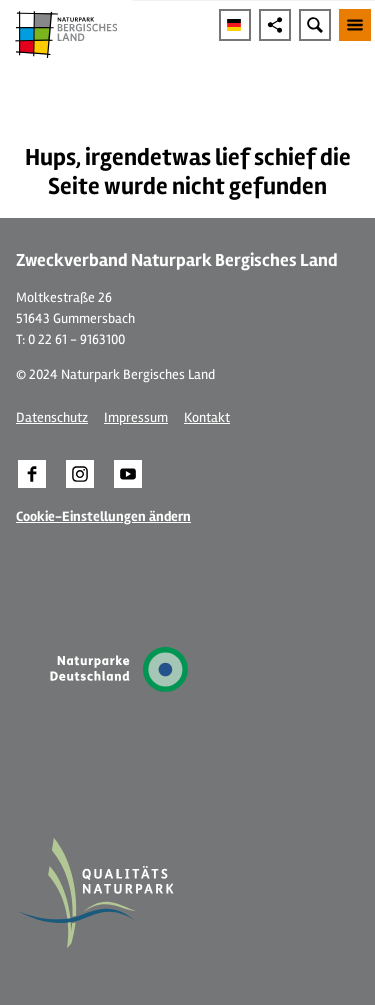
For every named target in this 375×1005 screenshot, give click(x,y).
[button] (32, 474)
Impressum (136, 417)
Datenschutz (52, 417)
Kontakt (207, 417)
